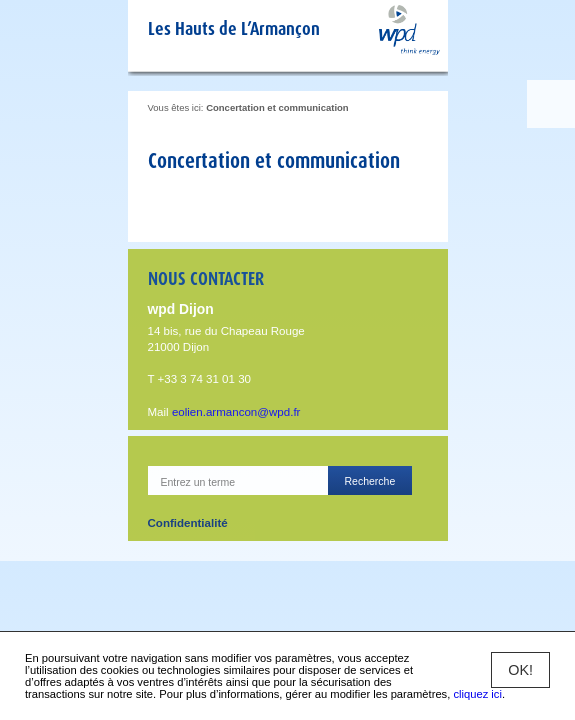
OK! (520, 670)
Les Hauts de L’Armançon (234, 28)
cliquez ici (477, 694)
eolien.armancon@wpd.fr (236, 412)
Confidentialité (188, 523)
